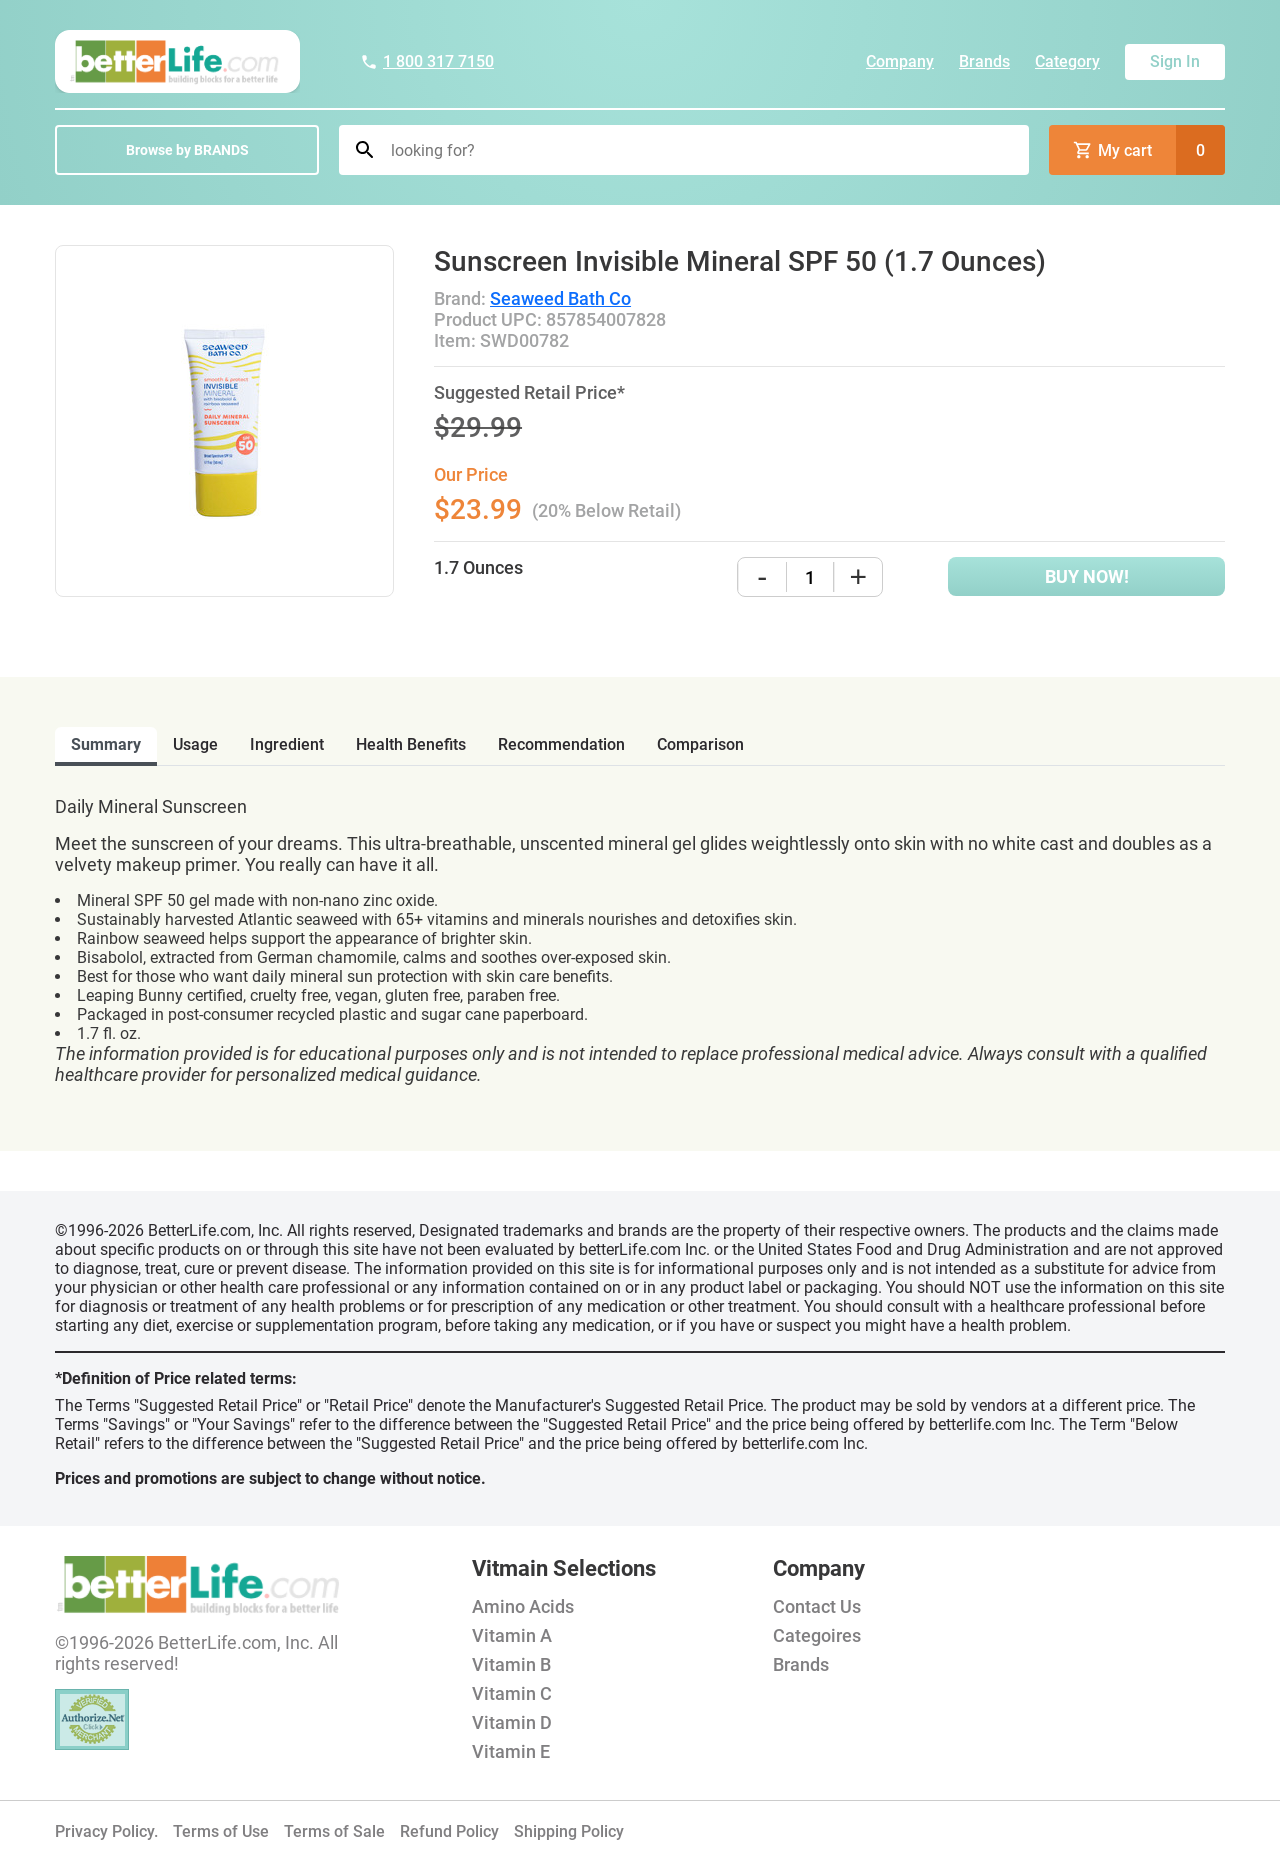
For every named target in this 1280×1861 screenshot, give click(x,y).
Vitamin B (511, 1664)
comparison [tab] (700, 744)
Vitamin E (511, 1751)
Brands (984, 61)
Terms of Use (221, 1831)
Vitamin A (512, 1635)
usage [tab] (195, 744)
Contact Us (817, 1606)
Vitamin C (512, 1693)
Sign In (1175, 61)
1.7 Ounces (478, 567)
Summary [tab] (106, 744)
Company (900, 61)
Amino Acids (523, 1606)
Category (1067, 61)
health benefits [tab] (411, 744)
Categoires (817, 1635)
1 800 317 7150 (427, 61)
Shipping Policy (569, 1831)
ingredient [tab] (287, 744)
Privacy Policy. (106, 1831)
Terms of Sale (334, 1831)
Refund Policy (449, 1831)
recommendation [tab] (561, 744)
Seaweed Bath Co (560, 298)
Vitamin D (512, 1722)
